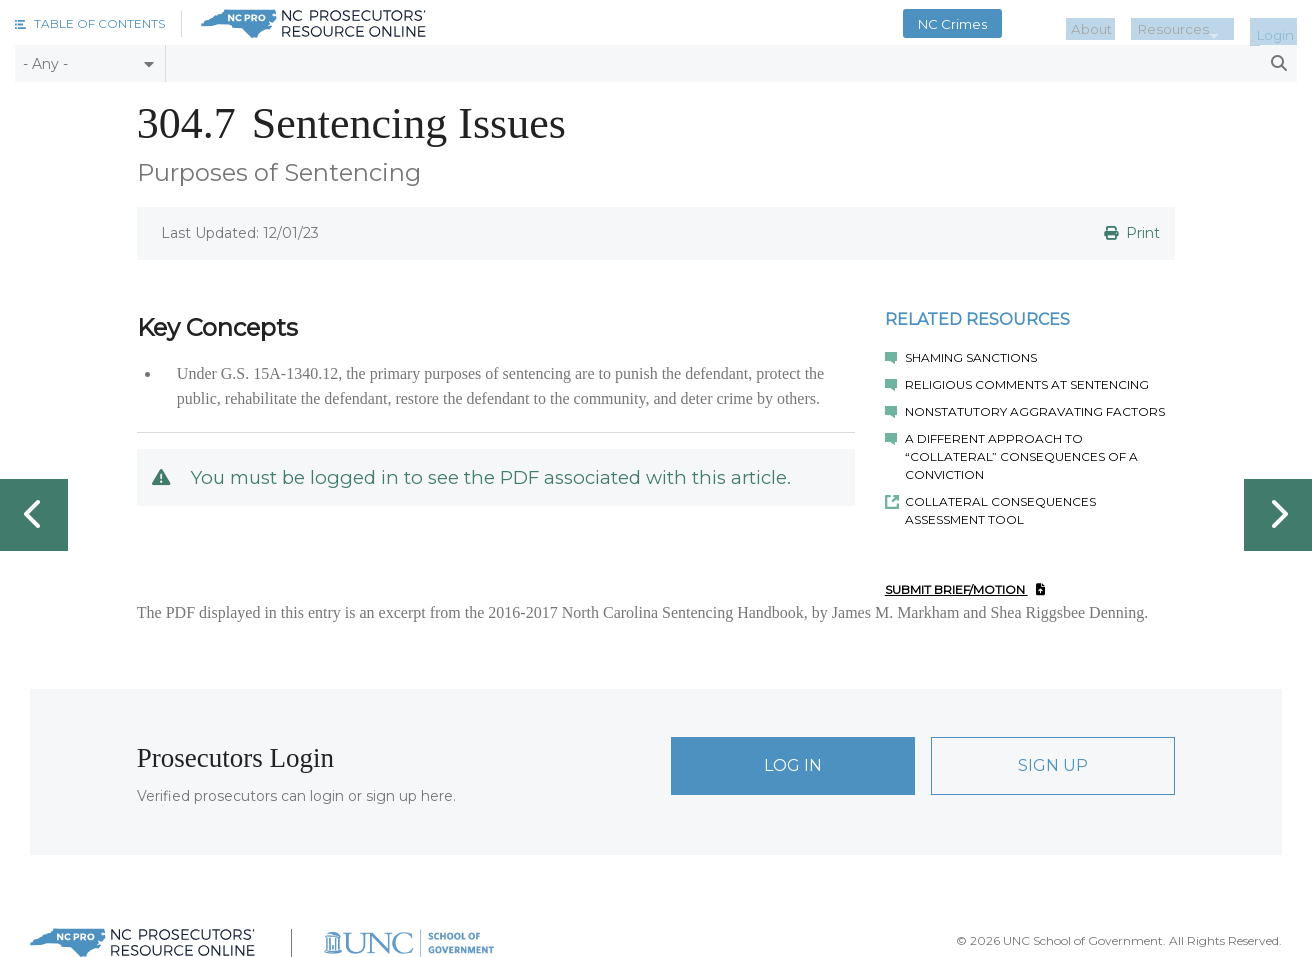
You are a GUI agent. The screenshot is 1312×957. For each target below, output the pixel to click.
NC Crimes (989, 24)
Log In (793, 765)
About (1121, 24)
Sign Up (1053, 765)
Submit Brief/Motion (965, 589)
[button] (90, 23)
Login (1280, 24)
